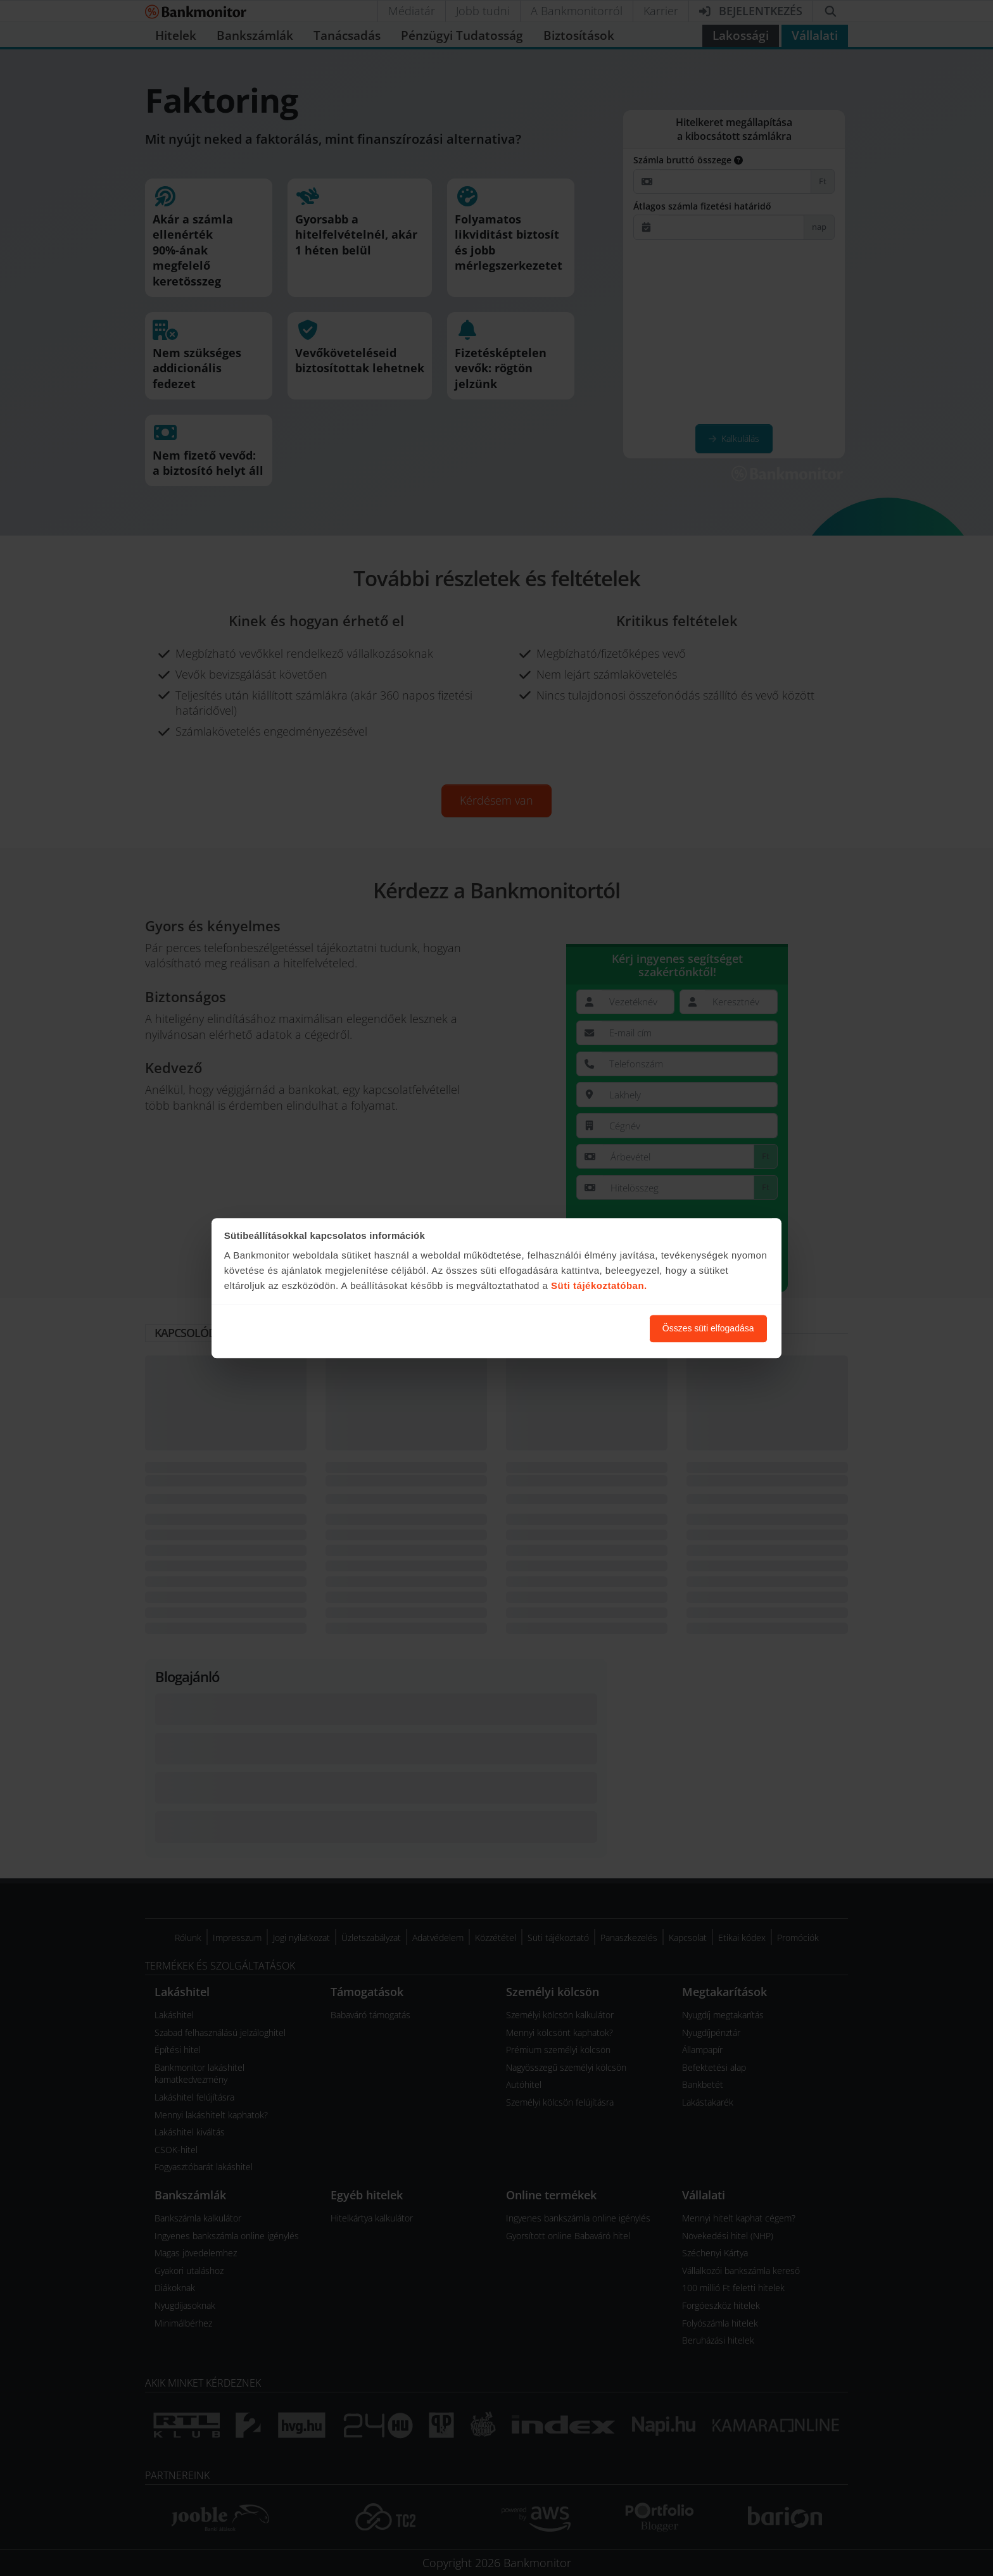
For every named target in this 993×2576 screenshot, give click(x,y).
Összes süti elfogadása (708, 1328)
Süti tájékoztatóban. (599, 1286)
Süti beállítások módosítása (570, 1328)
